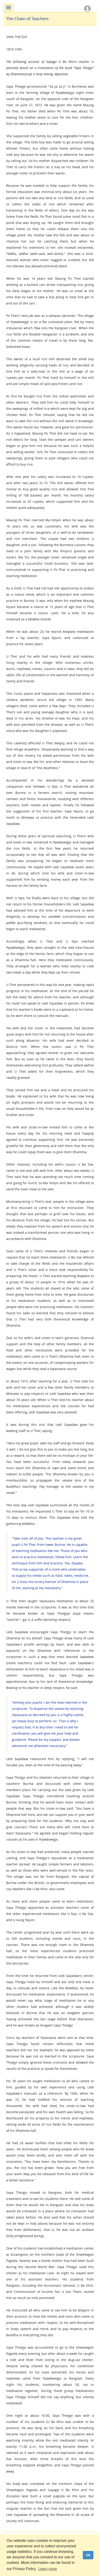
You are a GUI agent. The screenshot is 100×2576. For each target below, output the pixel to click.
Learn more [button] (47, 2569)
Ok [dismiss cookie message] (88, 2555)
